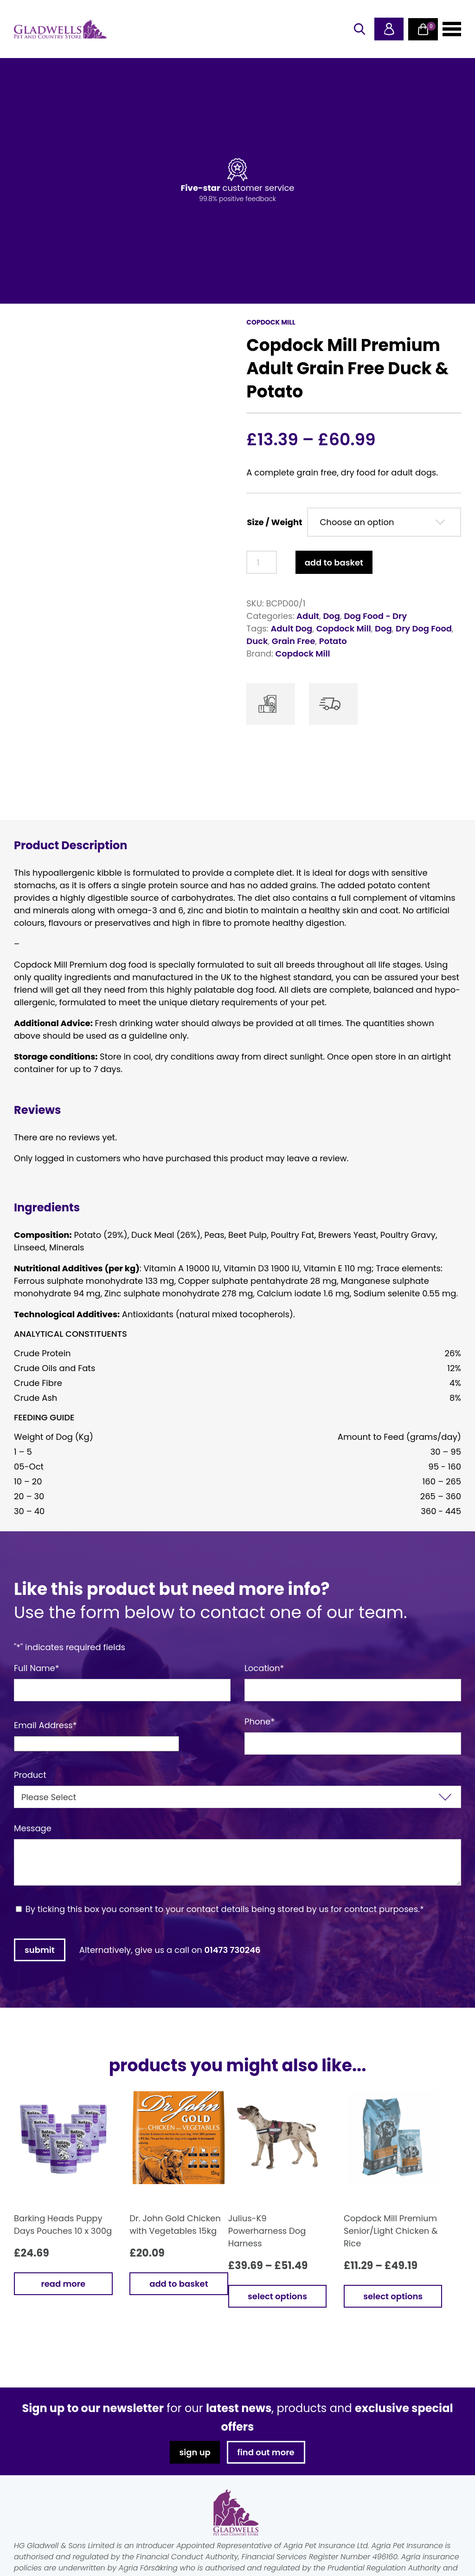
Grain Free (293, 641)
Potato (333, 641)
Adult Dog (291, 628)
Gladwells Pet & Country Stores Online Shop (60, 29)
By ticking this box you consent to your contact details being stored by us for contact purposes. (225, 1909)
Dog (331, 616)
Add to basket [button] (178, 2284)
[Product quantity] (261, 562)
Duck (257, 641)
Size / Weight (274, 522)
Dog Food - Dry (375, 616)
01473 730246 (233, 1950)
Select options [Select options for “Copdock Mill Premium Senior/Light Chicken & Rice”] (393, 2296)
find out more (266, 2452)
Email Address (45, 1725)
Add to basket (334, 562)
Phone (259, 1721)
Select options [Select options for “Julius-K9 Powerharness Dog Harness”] (277, 2296)
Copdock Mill (343, 628)
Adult (307, 616)
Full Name (36, 1668)
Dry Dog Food (424, 628)
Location (264, 1668)
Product (30, 1775)
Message (32, 1828)
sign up (194, 2452)
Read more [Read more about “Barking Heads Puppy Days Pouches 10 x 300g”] (63, 2284)
